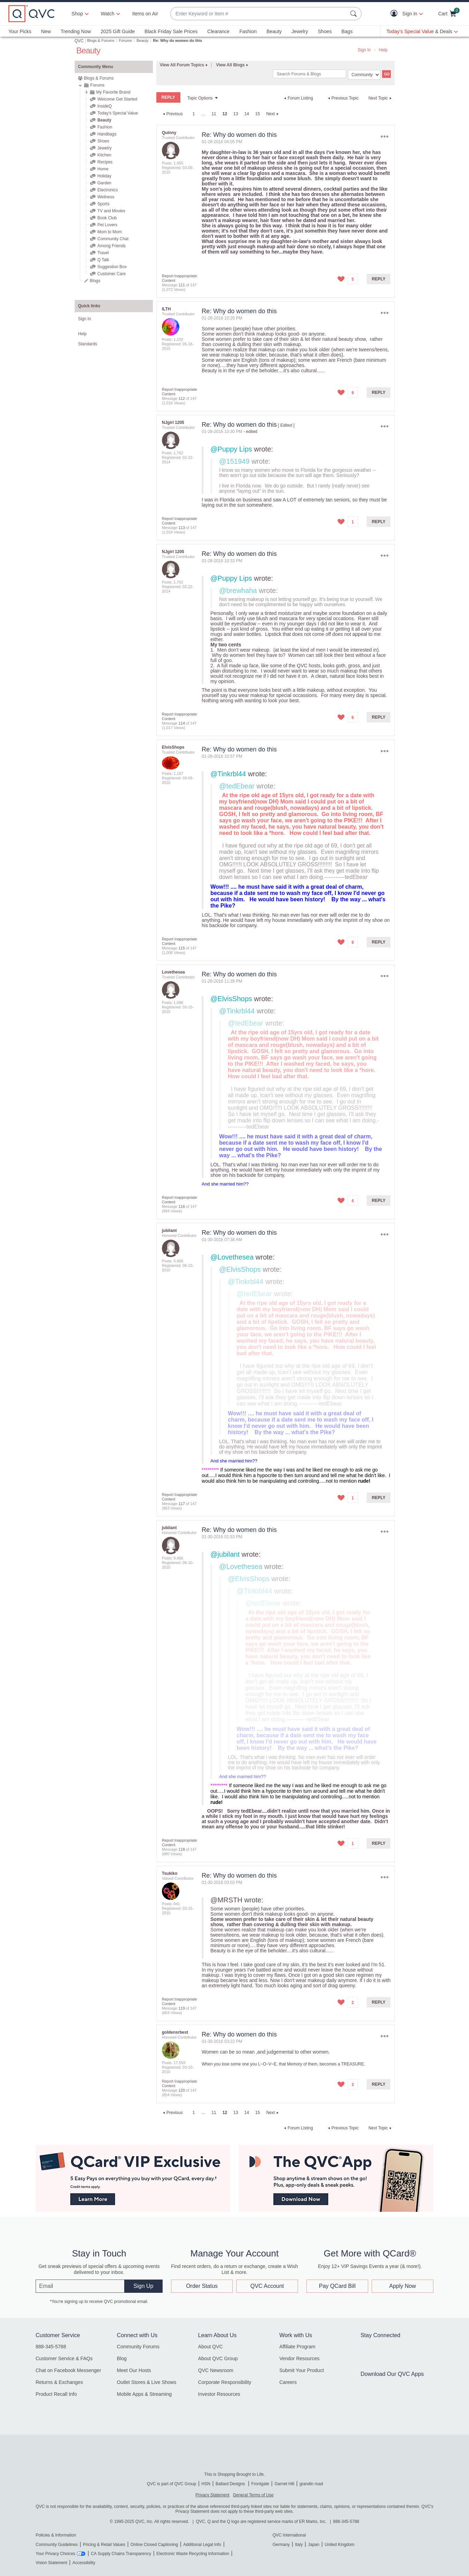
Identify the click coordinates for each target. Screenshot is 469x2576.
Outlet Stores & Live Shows (146, 2382)
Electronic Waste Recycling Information (192, 2553)
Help (383, 49)
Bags (346, 31)
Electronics (107, 190)
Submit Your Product (301, 2370)
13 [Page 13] (235, 113)
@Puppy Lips (231, 449)
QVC (79, 40)
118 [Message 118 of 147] (181, 1849)
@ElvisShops (231, 999)
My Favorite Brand (113, 92)
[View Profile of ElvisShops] (173, 747)
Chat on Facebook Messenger (68, 2370)
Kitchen (104, 155)
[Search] (309, 73)
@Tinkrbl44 (228, 774)
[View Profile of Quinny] (169, 132)
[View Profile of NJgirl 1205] (173, 422)
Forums (125, 40)
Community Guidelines (57, 2544)
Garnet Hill (284, 2483)
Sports (103, 203)
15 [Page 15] (257, 113)
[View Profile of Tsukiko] (169, 1873)
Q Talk (103, 259)
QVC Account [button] (267, 2286)
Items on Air (145, 13)
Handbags (107, 134)
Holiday (104, 176)
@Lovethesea (232, 1257)
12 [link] (224, 113)
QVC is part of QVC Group (171, 2483)
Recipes (104, 162)
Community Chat (112, 238)
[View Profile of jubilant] (169, 1230)
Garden (104, 183)
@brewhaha (238, 590)
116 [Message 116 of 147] (181, 1206)
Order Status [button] (202, 2286)
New (46, 31)
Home (103, 169)
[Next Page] (273, 114)
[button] (395, 14)
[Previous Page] (172, 114)
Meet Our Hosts (134, 2370)
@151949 (234, 461)
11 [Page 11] (213, 113)
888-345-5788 (51, 2346)
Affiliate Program (297, 2346)
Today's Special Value (117, 113)
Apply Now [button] (402, 2286)
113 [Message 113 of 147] (181, 528)
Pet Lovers (107, 224)
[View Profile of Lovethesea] (173, 972)
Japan (313, 2544)
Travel (103, 252)
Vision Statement (51, 2562)
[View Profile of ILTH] (166, 309)
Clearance (218, 31)
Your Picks (19, 31)
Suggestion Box (112, 266)
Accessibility (84, 2562)
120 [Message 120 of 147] (181, 2090)
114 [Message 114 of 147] (181, 723)
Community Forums (138, 2346)
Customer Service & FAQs (64, 2358)
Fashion (248, 31)
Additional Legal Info (202, 2544)
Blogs (95, 280)
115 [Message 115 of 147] (181, 948)
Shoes (325, 31)
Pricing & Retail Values (104, 2544)
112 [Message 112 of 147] (181, 398)
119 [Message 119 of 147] (181, 2008)
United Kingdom (339, 2544)
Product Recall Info (56, 2394)
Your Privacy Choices (55, 2553)
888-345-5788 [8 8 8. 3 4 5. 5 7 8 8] (346, 2521)
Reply (379, 279)
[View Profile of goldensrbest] (175, 2032)
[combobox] (259, 13)
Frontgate (260, 2483)
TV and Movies (111, 210)
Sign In (364, 49)
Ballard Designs (231, 2483)
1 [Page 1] (193, 113)
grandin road (311, 2483)
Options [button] (384, 136)
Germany (281, 2544)
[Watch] (108, 14)
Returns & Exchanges (59, 2382)
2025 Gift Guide (117, 31)
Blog (122, 2358)
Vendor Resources (299, 2358)
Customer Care (111, 273)
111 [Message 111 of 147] (181, 285)
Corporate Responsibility (225, 2382)
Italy (299, 2544)
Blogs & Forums (100, 40)
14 (246, 113)
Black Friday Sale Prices (171, 31)
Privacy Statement (212, 2495)
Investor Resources (219, 2394)
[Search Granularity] (364, 75)
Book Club (107, 217)
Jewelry (299, 31)
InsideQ (104, 106)
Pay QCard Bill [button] (337, 2286)
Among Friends (111, 245)
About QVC (210, 2346)
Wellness (105, 197)
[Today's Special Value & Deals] (422, 31)
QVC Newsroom (215, 2370)
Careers (288, 2382)
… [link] (203, 113)
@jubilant (225, 1554)
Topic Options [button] (200, 98)
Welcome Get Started (117, 99)
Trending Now (76, 31)
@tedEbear (236, 786)
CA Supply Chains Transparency (121, 2553)
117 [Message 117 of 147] (181, 1504)
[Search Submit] (354, 13)
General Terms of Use (253, 2495)
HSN (205, 2483)
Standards (87, 344)
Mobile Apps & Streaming (144, 2394)
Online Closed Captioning (154, 2544)
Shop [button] (77, 13)
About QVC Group (218, 2358)
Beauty (274, 31)
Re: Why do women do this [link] (177, 40)
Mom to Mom (109, 231)
